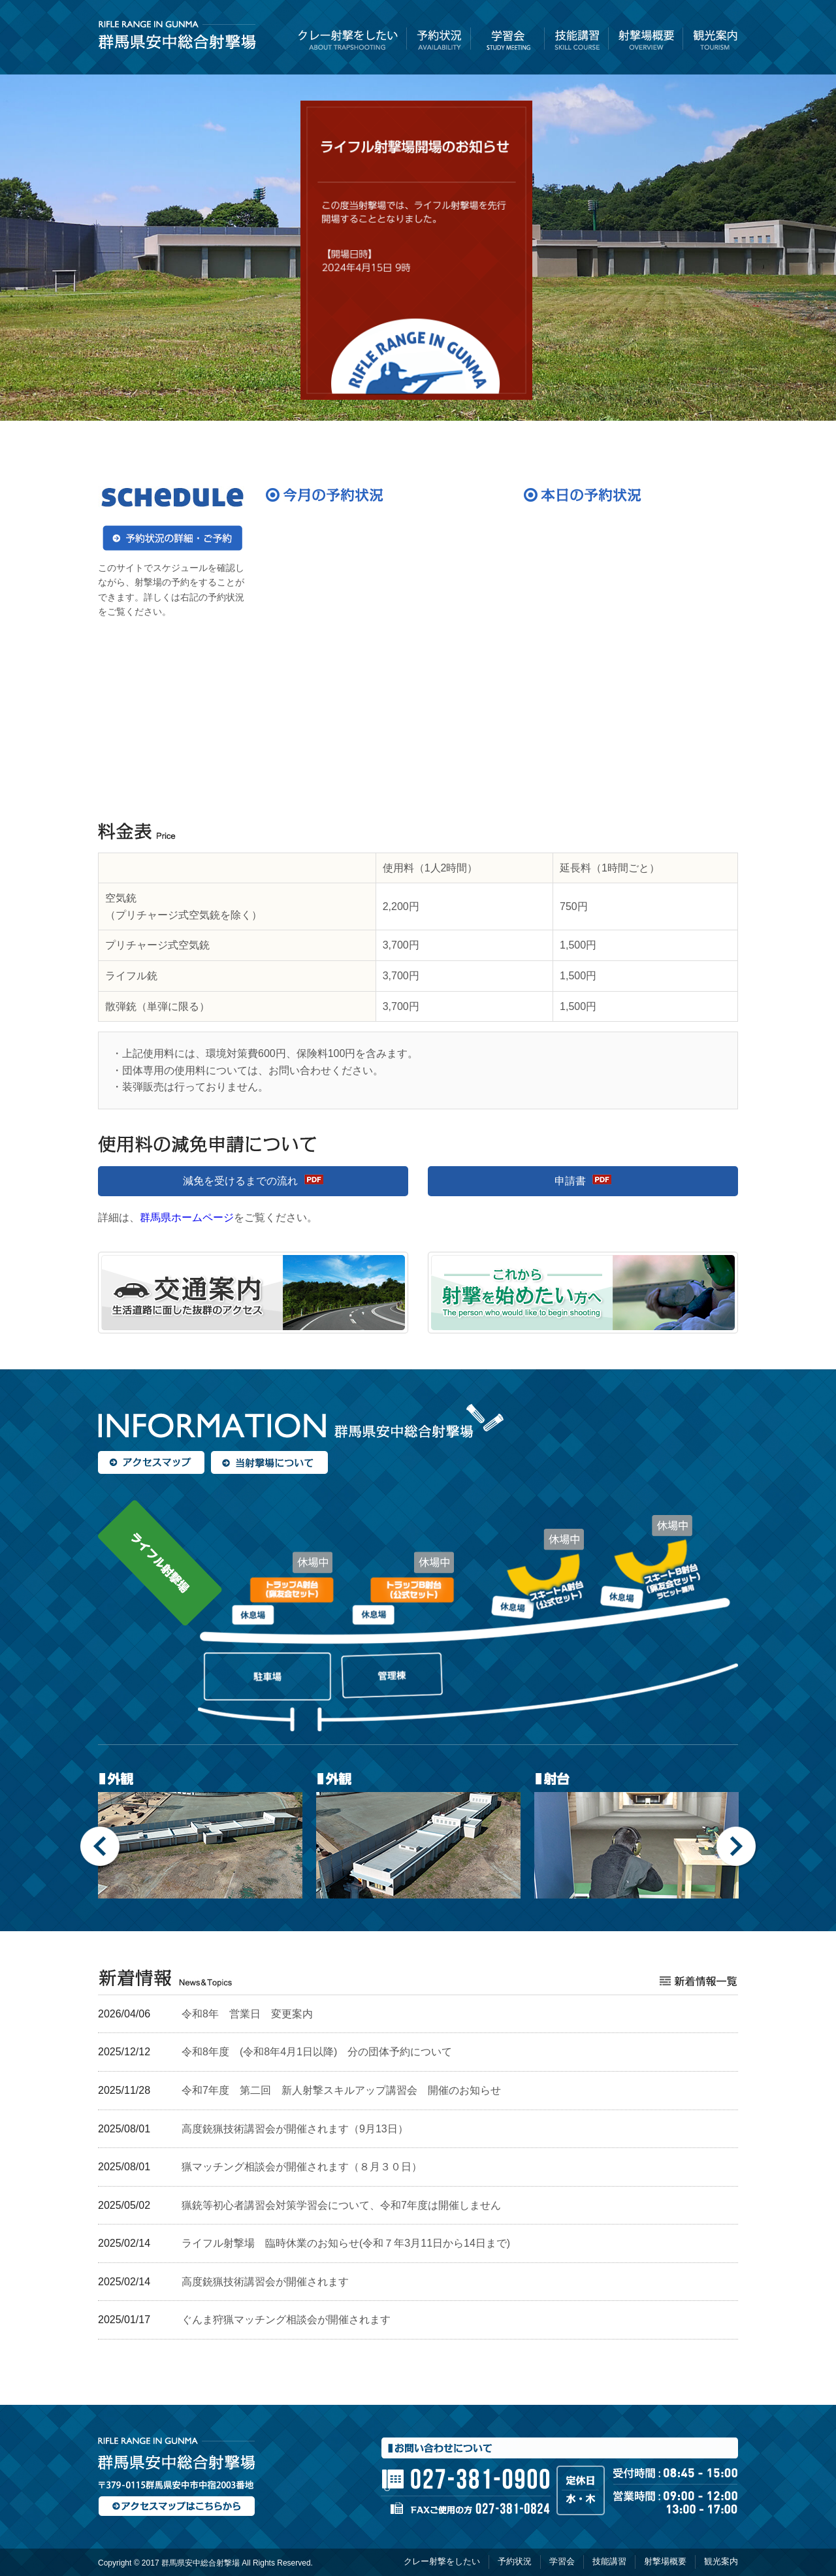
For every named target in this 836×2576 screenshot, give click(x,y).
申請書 (570, 1180)
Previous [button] (101, 1847)
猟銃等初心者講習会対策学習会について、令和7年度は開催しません (341, 2205)
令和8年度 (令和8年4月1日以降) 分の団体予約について (317, 2051)
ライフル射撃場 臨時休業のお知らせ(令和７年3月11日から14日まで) (346, 2243)
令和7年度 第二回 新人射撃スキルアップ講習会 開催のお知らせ (341, 2090)
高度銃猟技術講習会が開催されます (265, 2281)
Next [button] (737, 1847)
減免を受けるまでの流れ (240, 1180)
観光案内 (710, 42)
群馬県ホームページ (187, 1217)
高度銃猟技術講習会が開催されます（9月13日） (295, 2128)
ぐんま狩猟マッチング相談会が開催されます (286, 2319)
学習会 (508, 42)
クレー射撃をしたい (351, 42)
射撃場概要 (646, 42)
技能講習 (577, 42)
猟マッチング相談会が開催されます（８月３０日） (302, 2166)
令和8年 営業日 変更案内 (247, 2013)
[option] (200, 1833)
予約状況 (439, 42)
